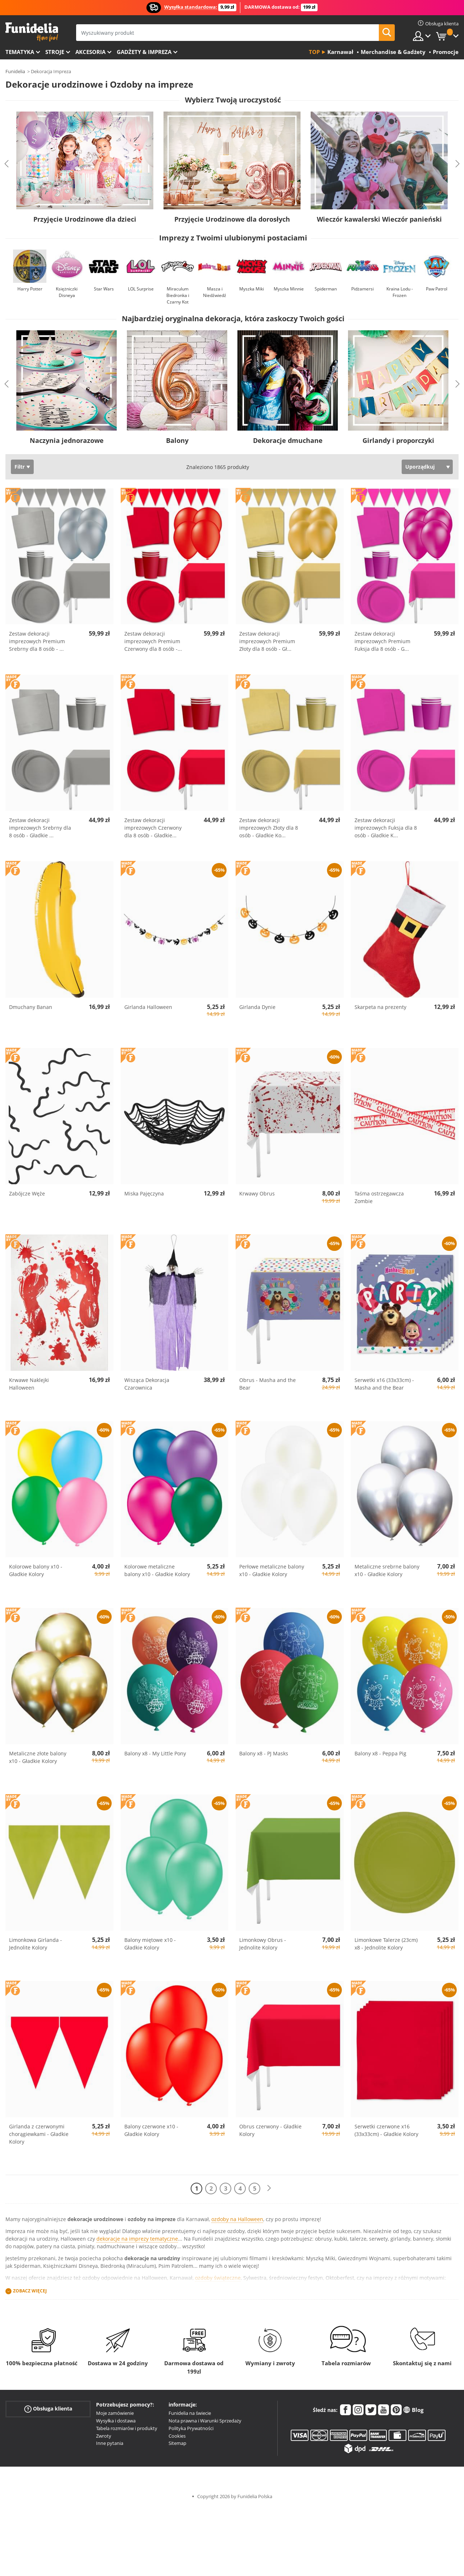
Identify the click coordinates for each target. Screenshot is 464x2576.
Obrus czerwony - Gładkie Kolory (270, 2130)
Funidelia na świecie (190, 2413)
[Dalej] (269, 2188)
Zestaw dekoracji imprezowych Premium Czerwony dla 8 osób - (153, 641)
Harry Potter (29, 289)
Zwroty (103, 2436)
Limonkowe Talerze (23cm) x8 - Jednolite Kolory (386, 1943)
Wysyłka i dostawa (116, 2420)
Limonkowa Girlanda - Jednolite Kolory (35, 1943)
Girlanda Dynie (257, 1007)
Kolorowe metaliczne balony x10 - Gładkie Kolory (157, 1570)
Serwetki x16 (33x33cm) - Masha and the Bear (384, 1384)
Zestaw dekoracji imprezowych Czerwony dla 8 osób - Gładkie (153, 828)
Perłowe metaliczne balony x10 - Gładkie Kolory (271, 1570)
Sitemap (177, 2443)
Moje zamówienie (115, 2413)
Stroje (54, 51)
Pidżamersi (362, 289)
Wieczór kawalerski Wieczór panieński (379, 219)
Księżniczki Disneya (67, 292)
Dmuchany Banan (30, 1007)
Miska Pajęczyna (144, 1193)
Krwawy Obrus (257, 1193)
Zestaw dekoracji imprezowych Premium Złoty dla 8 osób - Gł (267, 641)
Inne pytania (109, 2443)
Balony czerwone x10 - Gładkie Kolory (151, 2130)
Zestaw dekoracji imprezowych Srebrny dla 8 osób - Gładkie (40, 828)
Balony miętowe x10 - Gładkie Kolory (150, 1943)
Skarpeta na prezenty (380, 1007)
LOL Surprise (141, 289)
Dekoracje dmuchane (288, 440)
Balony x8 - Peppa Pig (380, 1753)
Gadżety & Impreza (144, 51)
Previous (6, 163)
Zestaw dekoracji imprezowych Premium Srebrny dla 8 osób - (37, 641)
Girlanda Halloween (148, 1007)
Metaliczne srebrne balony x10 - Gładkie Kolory (387, 1570)
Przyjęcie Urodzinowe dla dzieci (84, 219)
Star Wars (104, 289)
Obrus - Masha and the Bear (267, 1384)
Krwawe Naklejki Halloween (29, 1384)
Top (314, 51)
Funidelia (15, 71)
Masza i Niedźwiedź (214, 292)
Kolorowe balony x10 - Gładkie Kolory (35, 1570)
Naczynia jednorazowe (67, 440)
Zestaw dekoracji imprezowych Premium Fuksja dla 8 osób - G (382, 641)
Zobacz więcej (30, 2291)
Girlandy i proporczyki (398, 440)
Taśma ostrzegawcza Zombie (379, 1197)
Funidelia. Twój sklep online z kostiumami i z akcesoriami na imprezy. (31, 32)
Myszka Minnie (289, 289)
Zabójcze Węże (27, 1193)
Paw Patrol (436, 289)
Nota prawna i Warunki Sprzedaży (205, 2420)
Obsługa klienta (48, 2409)
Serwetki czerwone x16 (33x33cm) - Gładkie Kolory (386, 2130)
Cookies (177, 2436)
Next (457, 163)
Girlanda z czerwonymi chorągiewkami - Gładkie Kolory (39, 2134)
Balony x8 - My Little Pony (155, 1753)
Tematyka (19, 51)
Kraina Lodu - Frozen (399, 292)
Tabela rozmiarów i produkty (126, 2428)
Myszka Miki (251, 289)
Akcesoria (90, 51)
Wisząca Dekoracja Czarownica (146, 1384)
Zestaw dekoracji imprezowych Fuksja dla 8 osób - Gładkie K (386, 828)
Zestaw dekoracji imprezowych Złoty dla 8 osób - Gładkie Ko (268, 828)
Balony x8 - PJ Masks (263, 1753)
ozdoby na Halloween (237, 2219)
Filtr (19, 466)
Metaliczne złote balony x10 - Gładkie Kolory (37, 1757)
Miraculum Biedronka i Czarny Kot (177, 295)
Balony (177, 440)
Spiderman (326, 289)
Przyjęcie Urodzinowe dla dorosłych (232, 219)
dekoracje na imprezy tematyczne (137, 2238)
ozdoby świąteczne (218, 2277)
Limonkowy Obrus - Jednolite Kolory (262, 1943)
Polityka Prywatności (191, 2428)
